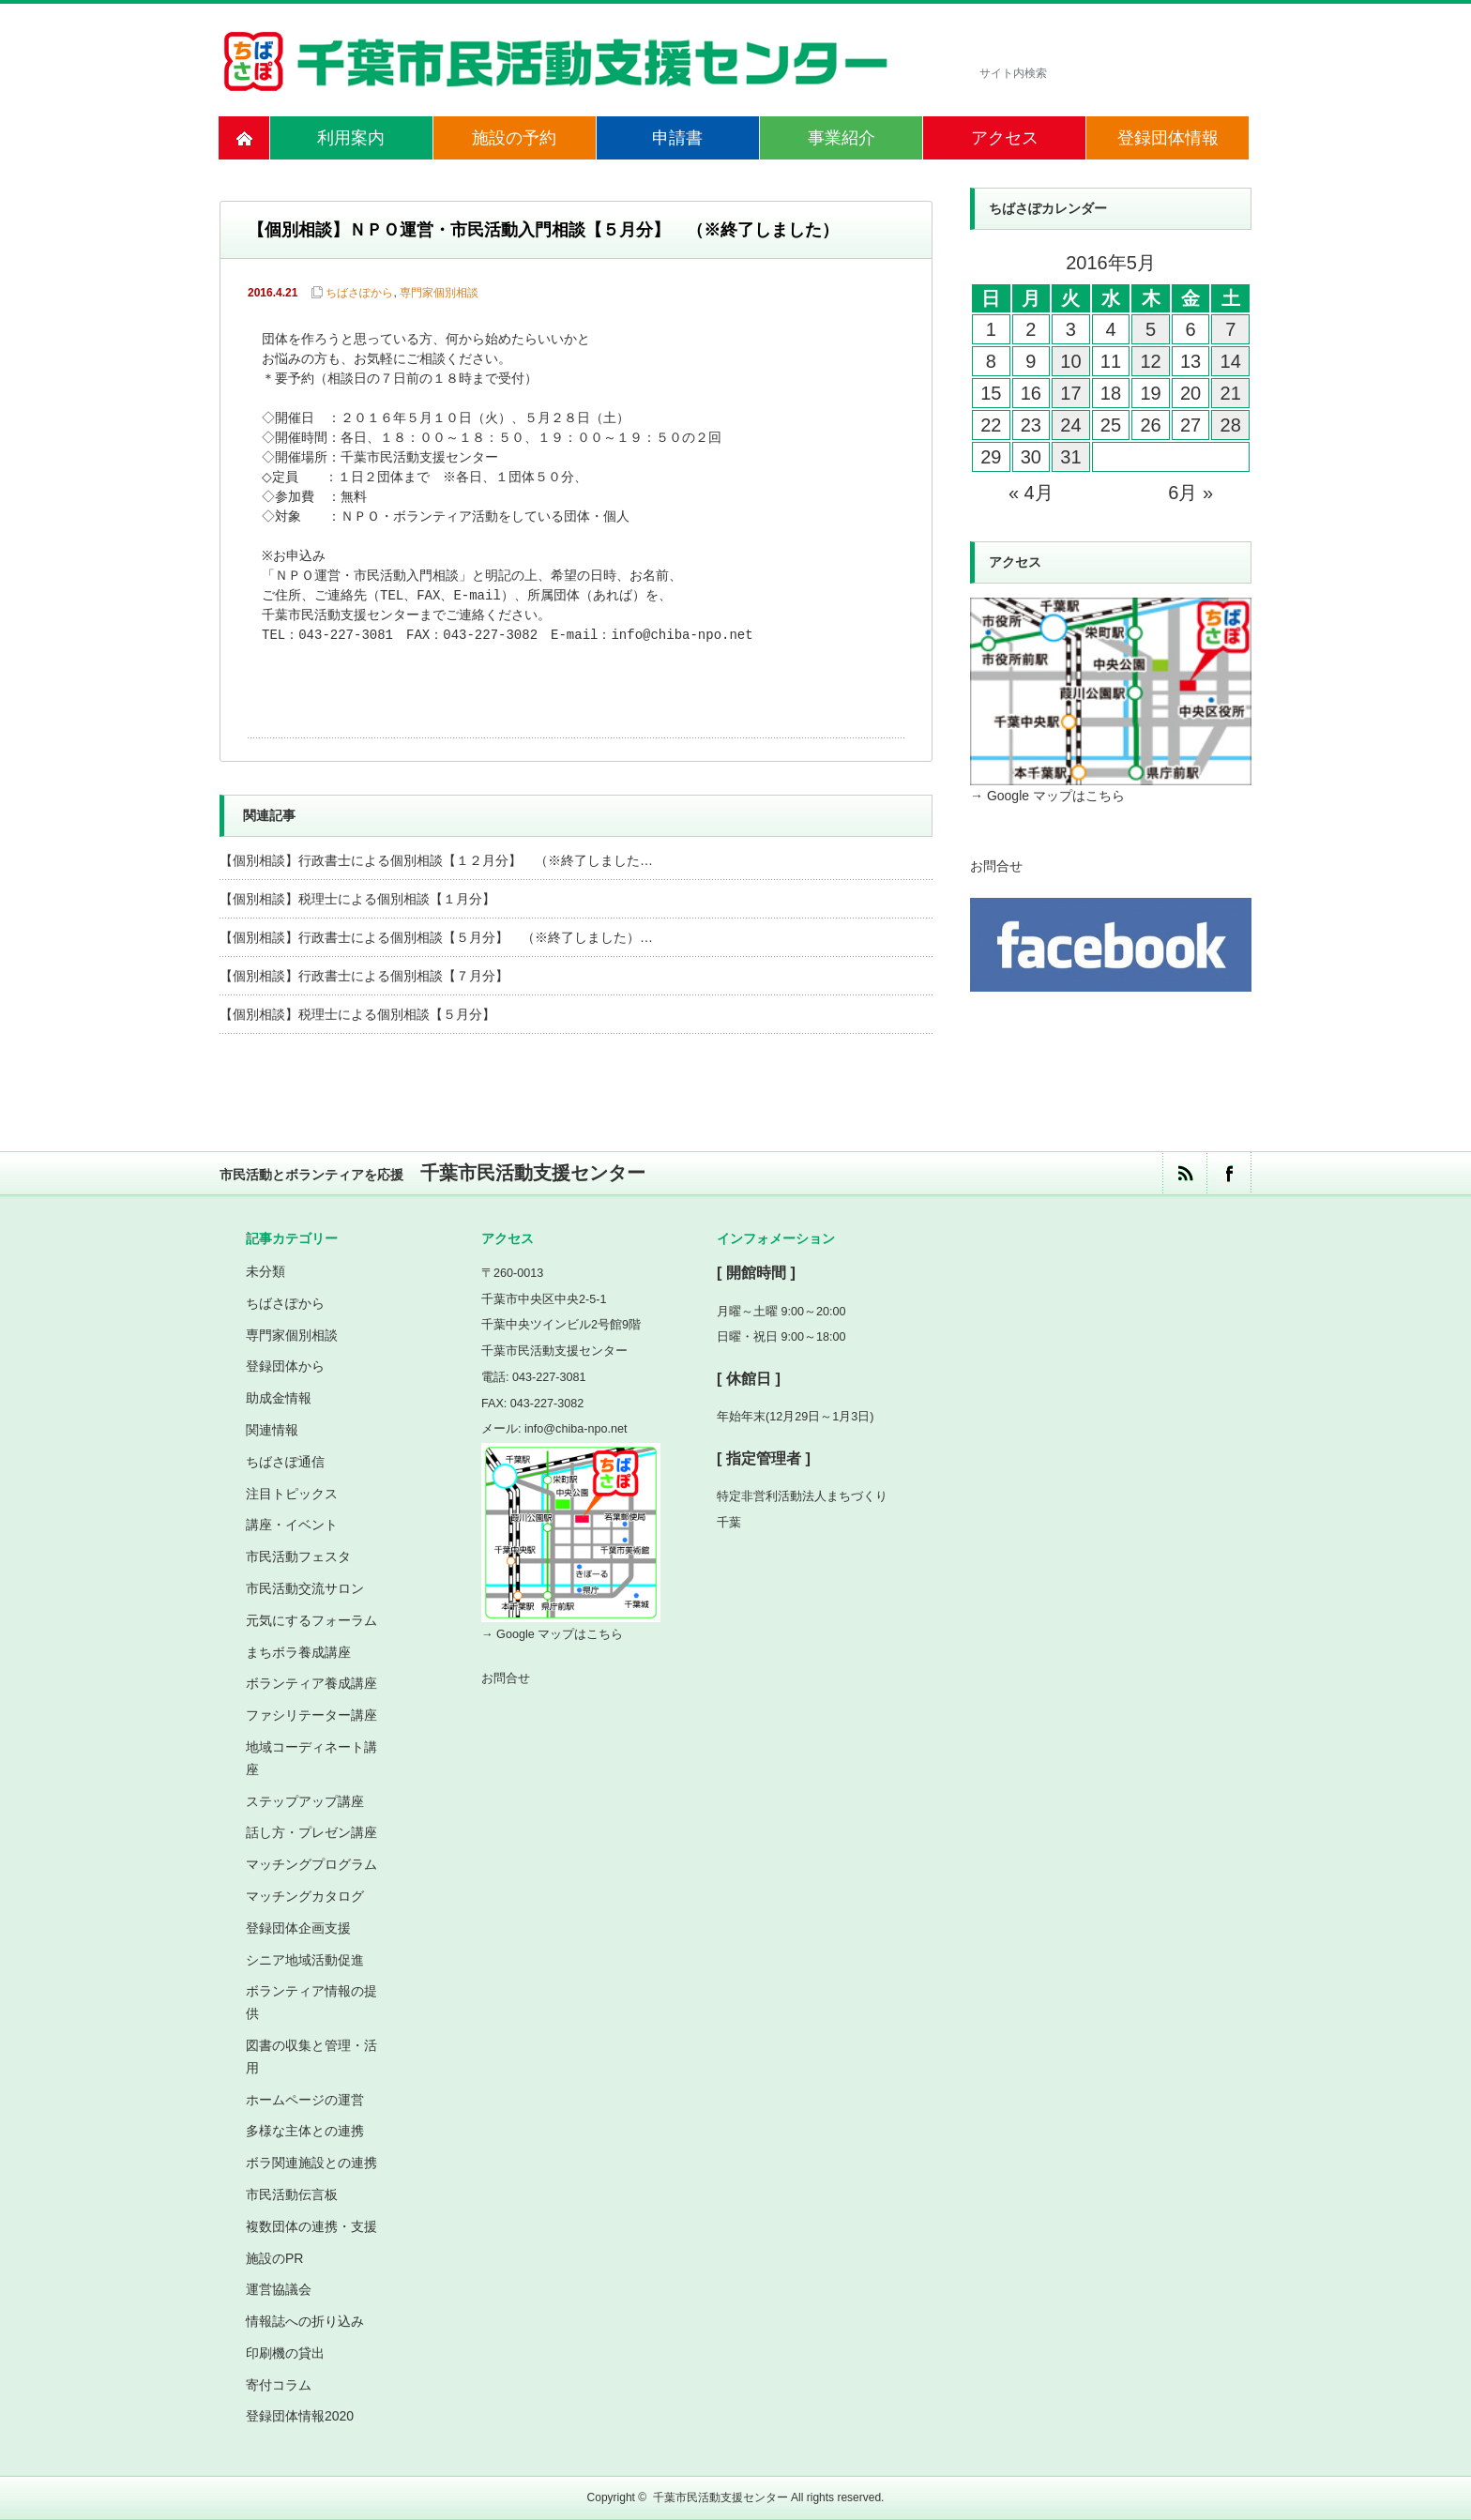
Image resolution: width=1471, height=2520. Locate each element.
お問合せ (996, 865)
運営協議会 (278, 2289)
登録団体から (285, 1366)
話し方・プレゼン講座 (311, 1832)
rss (1184, 1173)
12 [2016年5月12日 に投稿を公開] (1150, 361)
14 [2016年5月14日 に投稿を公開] (1231, 361)
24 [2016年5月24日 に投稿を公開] (1070, 425)
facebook (1228, 1173)
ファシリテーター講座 (311, 1715)
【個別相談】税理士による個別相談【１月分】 (357, 898)
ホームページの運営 (305, 2099)
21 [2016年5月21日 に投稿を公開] (1231, 393)
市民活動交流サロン (305, 1588)
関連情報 (272, 1429)
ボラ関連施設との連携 (311, 2162)
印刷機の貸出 (285, 2353)
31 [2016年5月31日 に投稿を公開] (1070, 457)
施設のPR (274, 2258)
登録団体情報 (1168, 138)
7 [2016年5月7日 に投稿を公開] (1230, 329)
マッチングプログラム (311, 1864)
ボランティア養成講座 (311, 1683)
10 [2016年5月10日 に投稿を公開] (1070, 361)
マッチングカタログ (305, 1896)
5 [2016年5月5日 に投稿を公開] (1150, 329)
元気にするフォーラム (311, 1620)
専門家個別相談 (439, 292)
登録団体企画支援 (298, 1928)
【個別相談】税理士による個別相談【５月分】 (357, 1014)
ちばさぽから (359, 292)
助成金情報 (278, 1397)
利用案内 (351, 138)
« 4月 (1031, 492)
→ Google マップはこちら (1047, 795)
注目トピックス (292, 1493)
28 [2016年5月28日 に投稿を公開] (1231, 425)
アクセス (1005, 138)
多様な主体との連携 (305, 2130)
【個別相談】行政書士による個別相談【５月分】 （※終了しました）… (436, 937)
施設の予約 (514, 138)
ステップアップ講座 (305, 1801)
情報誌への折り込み (305, 2321)
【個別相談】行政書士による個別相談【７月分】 (364, 975)
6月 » (1190, 492)
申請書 (677, 138)
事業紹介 (841, 138)
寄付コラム (278, 2384)
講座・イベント (292, 1524)
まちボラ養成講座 (298, 1652)
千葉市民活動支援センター (720, 2497)
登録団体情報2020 (300, 2415)
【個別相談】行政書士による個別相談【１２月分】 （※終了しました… (436, 860)
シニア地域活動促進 (305, 1959)
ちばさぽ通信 (285, 1461)
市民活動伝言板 (292, 2194)
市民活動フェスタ (298, 1556)
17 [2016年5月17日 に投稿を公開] (1070, 393)
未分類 (265, 1271)
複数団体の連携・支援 (311, 2226)
